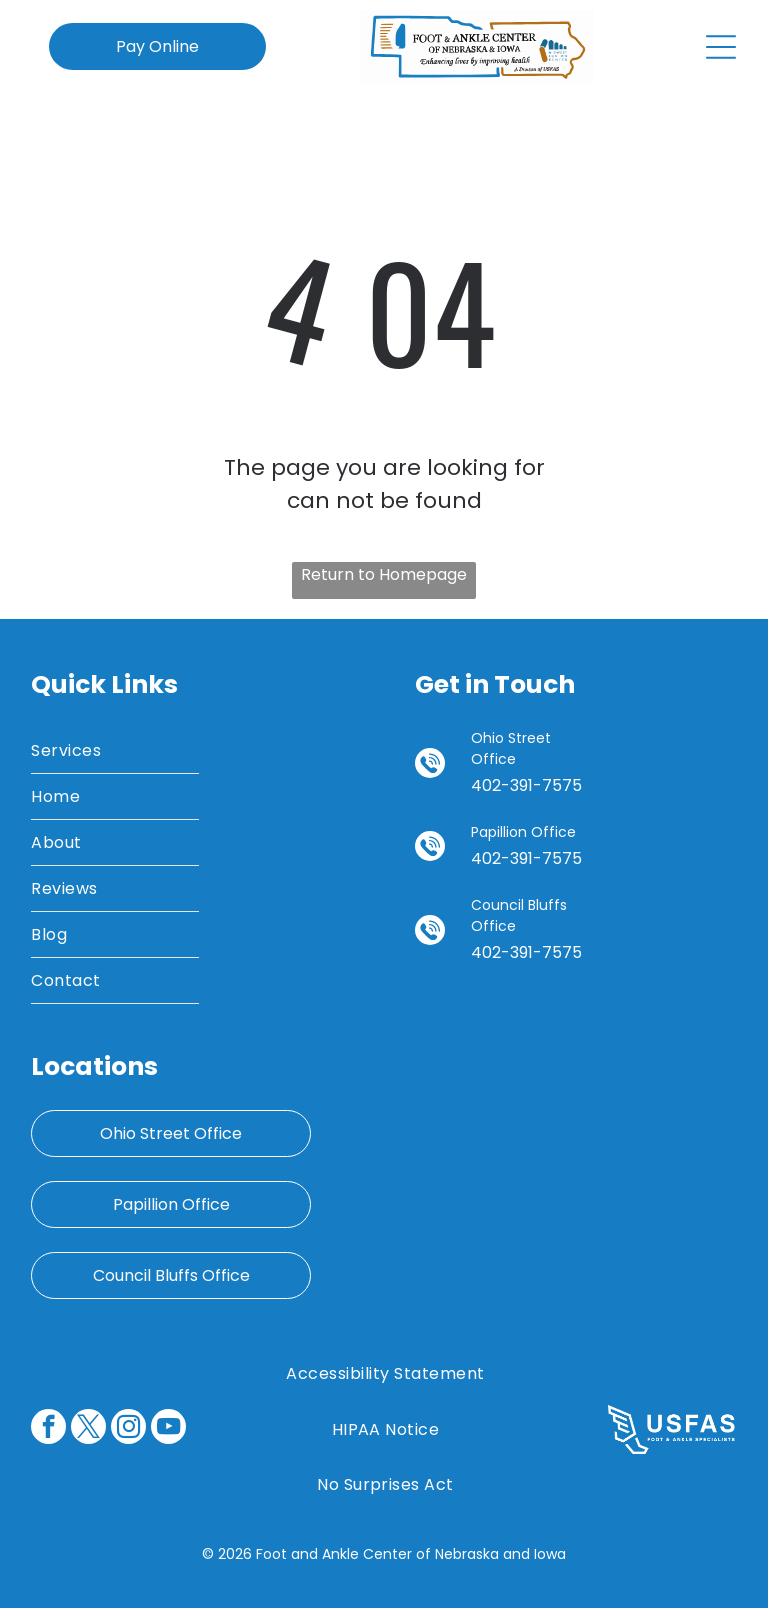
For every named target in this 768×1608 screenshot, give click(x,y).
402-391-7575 (526, 785)
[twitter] (88, 1429)
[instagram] (128, 1429)
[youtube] (168, 1429)
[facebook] (48, 1429)
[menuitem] (115, 751)
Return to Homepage (384, 574)
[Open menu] (721, 47)
